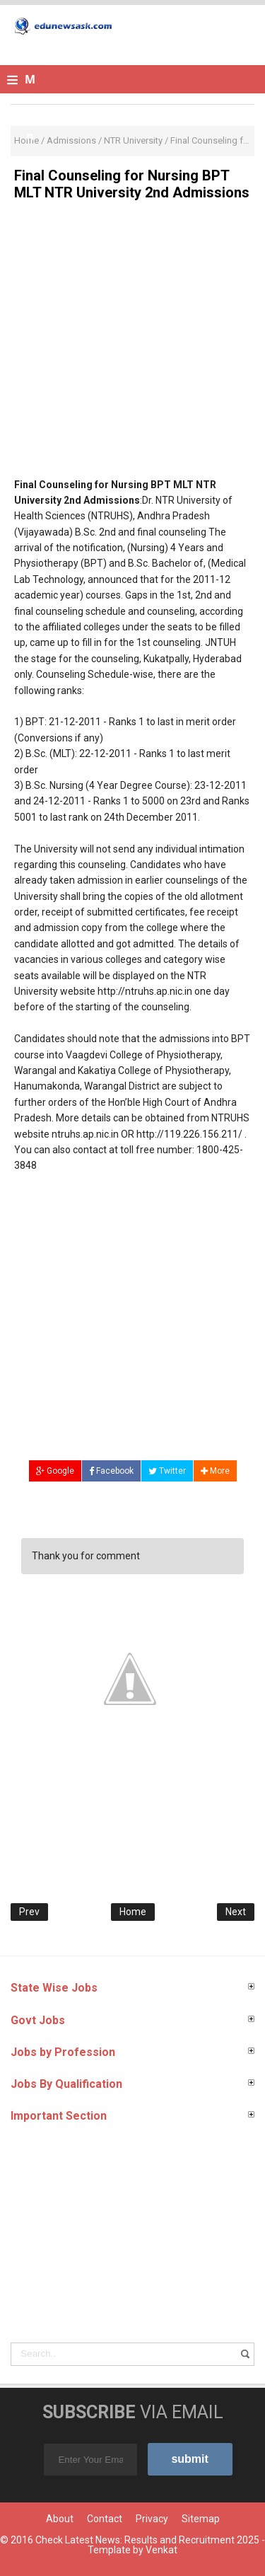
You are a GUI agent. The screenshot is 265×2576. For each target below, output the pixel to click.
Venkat (161, 2549)
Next (235, 1911)
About (59, 2518)
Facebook (111, 1471)
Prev (29, 1911)
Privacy (152, 2518)
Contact (104, 2518)
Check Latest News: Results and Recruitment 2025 (147, 2540)
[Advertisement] (132, 344)
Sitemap (201, 2518)
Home (132, 1911)
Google (55, 1471)
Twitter (167, 1471)
